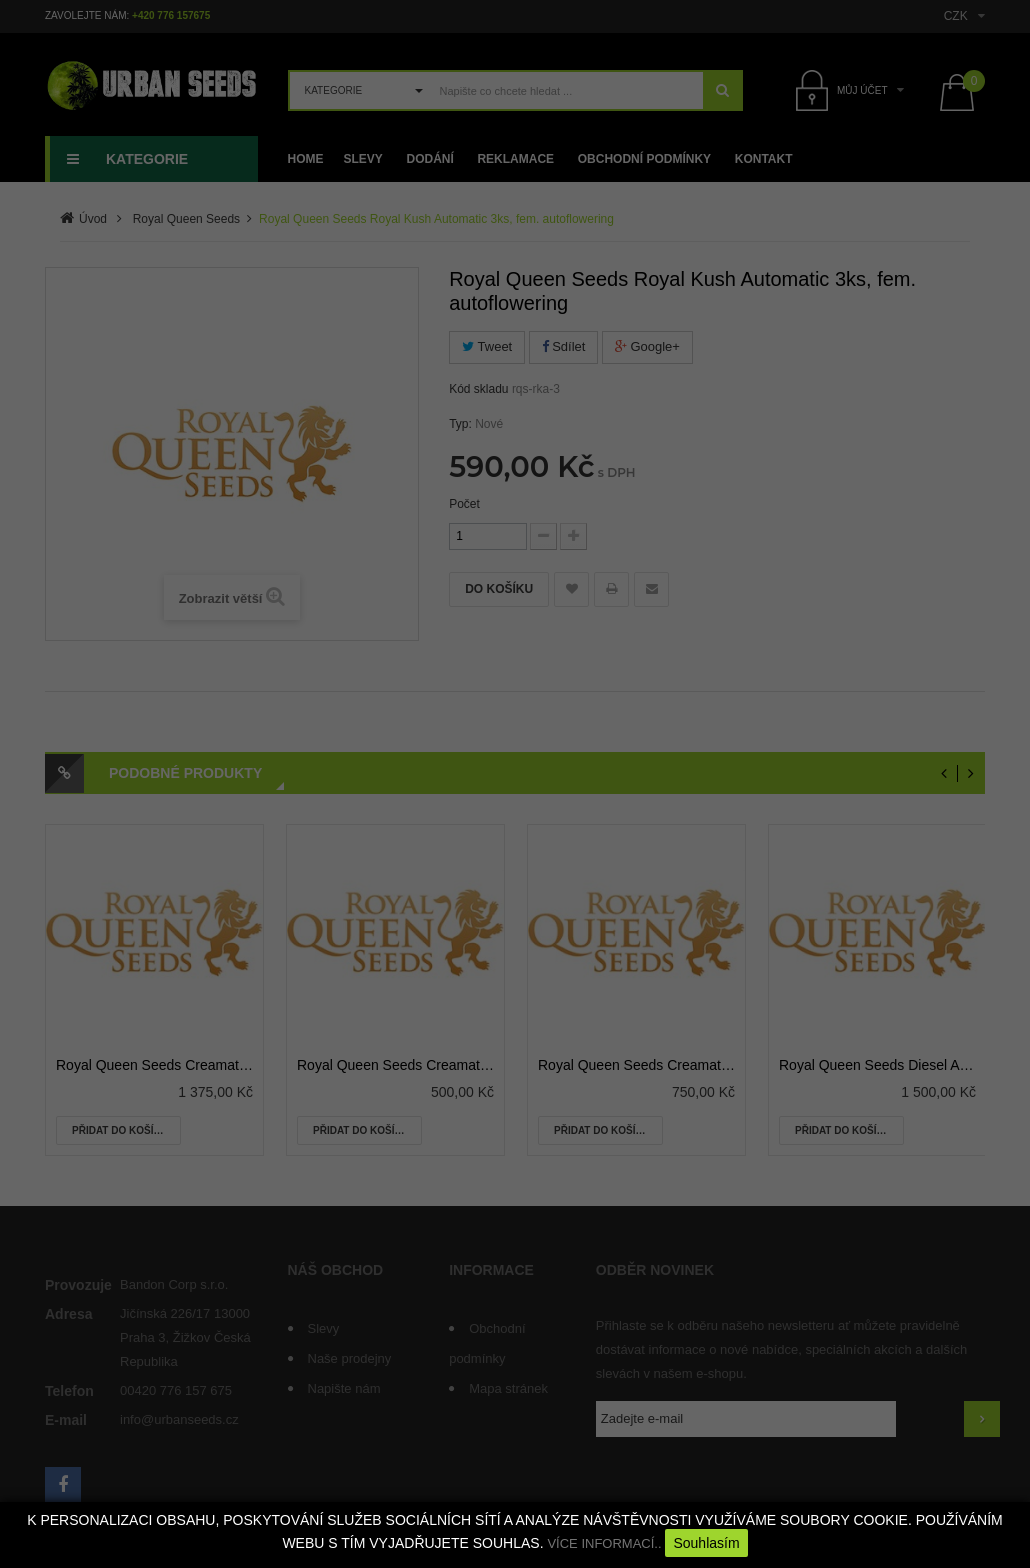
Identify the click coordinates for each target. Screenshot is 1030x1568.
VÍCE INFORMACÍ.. (604, 1543)
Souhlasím (706, 1543)
